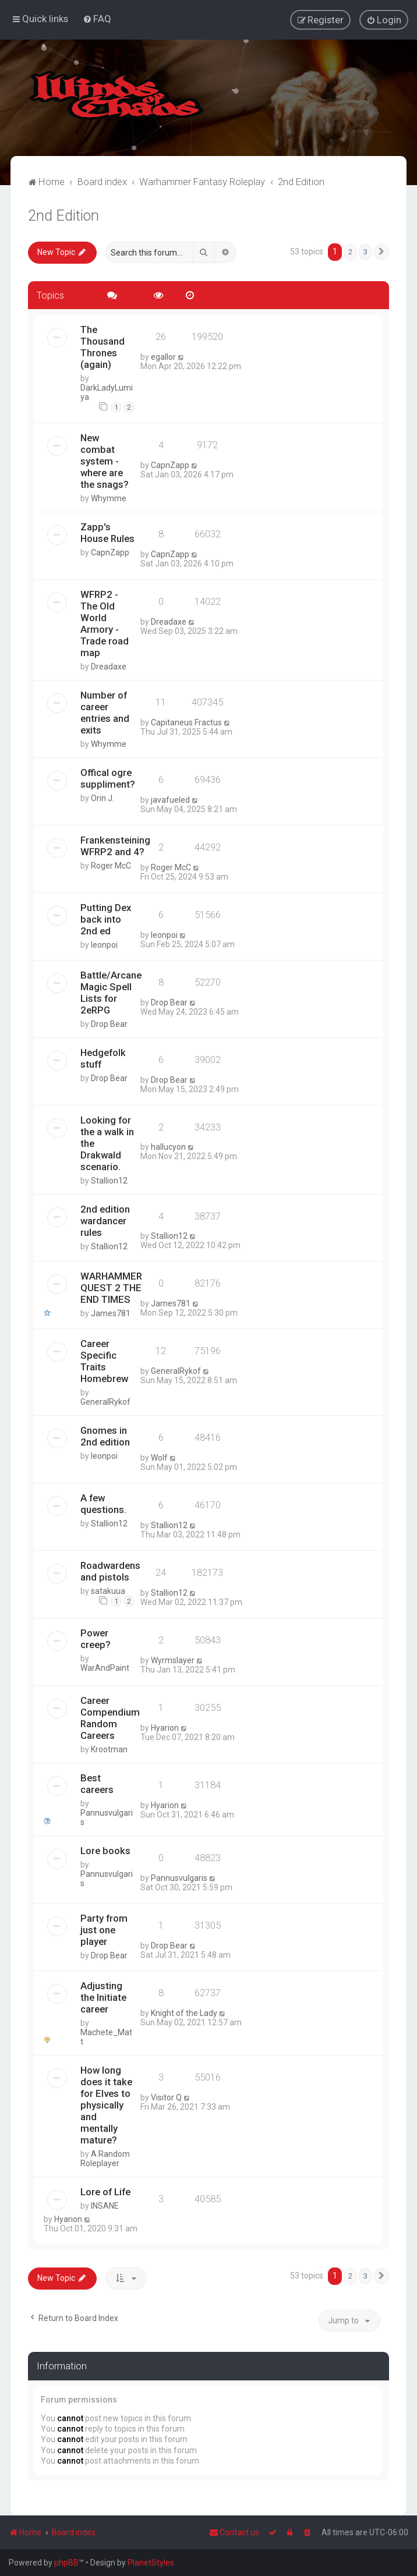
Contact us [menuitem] (234, 2532)
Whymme (108, 497)
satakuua (108, 1591)
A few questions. (103, 1503)
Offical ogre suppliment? (107, 777)
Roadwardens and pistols (110, 1571)
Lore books (105, 1850)
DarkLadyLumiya (106, 392)
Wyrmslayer (173, 1659)
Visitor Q (166, 2097)
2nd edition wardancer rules (105, 1220)
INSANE (105, 2205)
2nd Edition (63, 215)
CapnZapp (170, 464)
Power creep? (95, 1638)
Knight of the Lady (184, 2012)
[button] (381, 251)
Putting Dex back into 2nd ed (105, 918)
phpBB (66, 2562)
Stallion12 (109, 1180)
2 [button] (350, 251)
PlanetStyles (151, 2562)
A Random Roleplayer (105, 2158)
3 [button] (365, 251)
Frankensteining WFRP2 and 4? (115, 845)
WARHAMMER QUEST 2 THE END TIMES (111, 1287)
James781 (110, 1313)
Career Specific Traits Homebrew (104, 1361)
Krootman (109, 1748)
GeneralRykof (105, 1401)
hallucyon (168, 1146)
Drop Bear (109, 1023)
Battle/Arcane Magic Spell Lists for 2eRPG (111, 992)
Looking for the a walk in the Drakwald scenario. (107, 1143)
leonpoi (104, 944)
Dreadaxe (108, 666)
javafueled (170, 799)
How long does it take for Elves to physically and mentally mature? (106, 2104)
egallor (163, 357)
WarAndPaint (104, 1668)
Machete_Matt (106, 2036)
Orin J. (102, 797)
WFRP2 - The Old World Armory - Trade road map (104, 623)
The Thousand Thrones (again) (102, 347)
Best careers (97, 1783)
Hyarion (165, 1727)
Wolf (159, 1457)
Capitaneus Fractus (186, 722)
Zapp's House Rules (107, 532)
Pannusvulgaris (106, 1817)
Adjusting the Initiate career (103, 1996)
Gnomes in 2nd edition (105, 1436)
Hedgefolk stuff (103, 1057)
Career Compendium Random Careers (110, 1717)
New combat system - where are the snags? (104, 460)
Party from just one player (104, 1929)
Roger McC (111, 865)
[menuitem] (97, 18)
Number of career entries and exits (104, 712)
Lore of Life (105, 2191)
